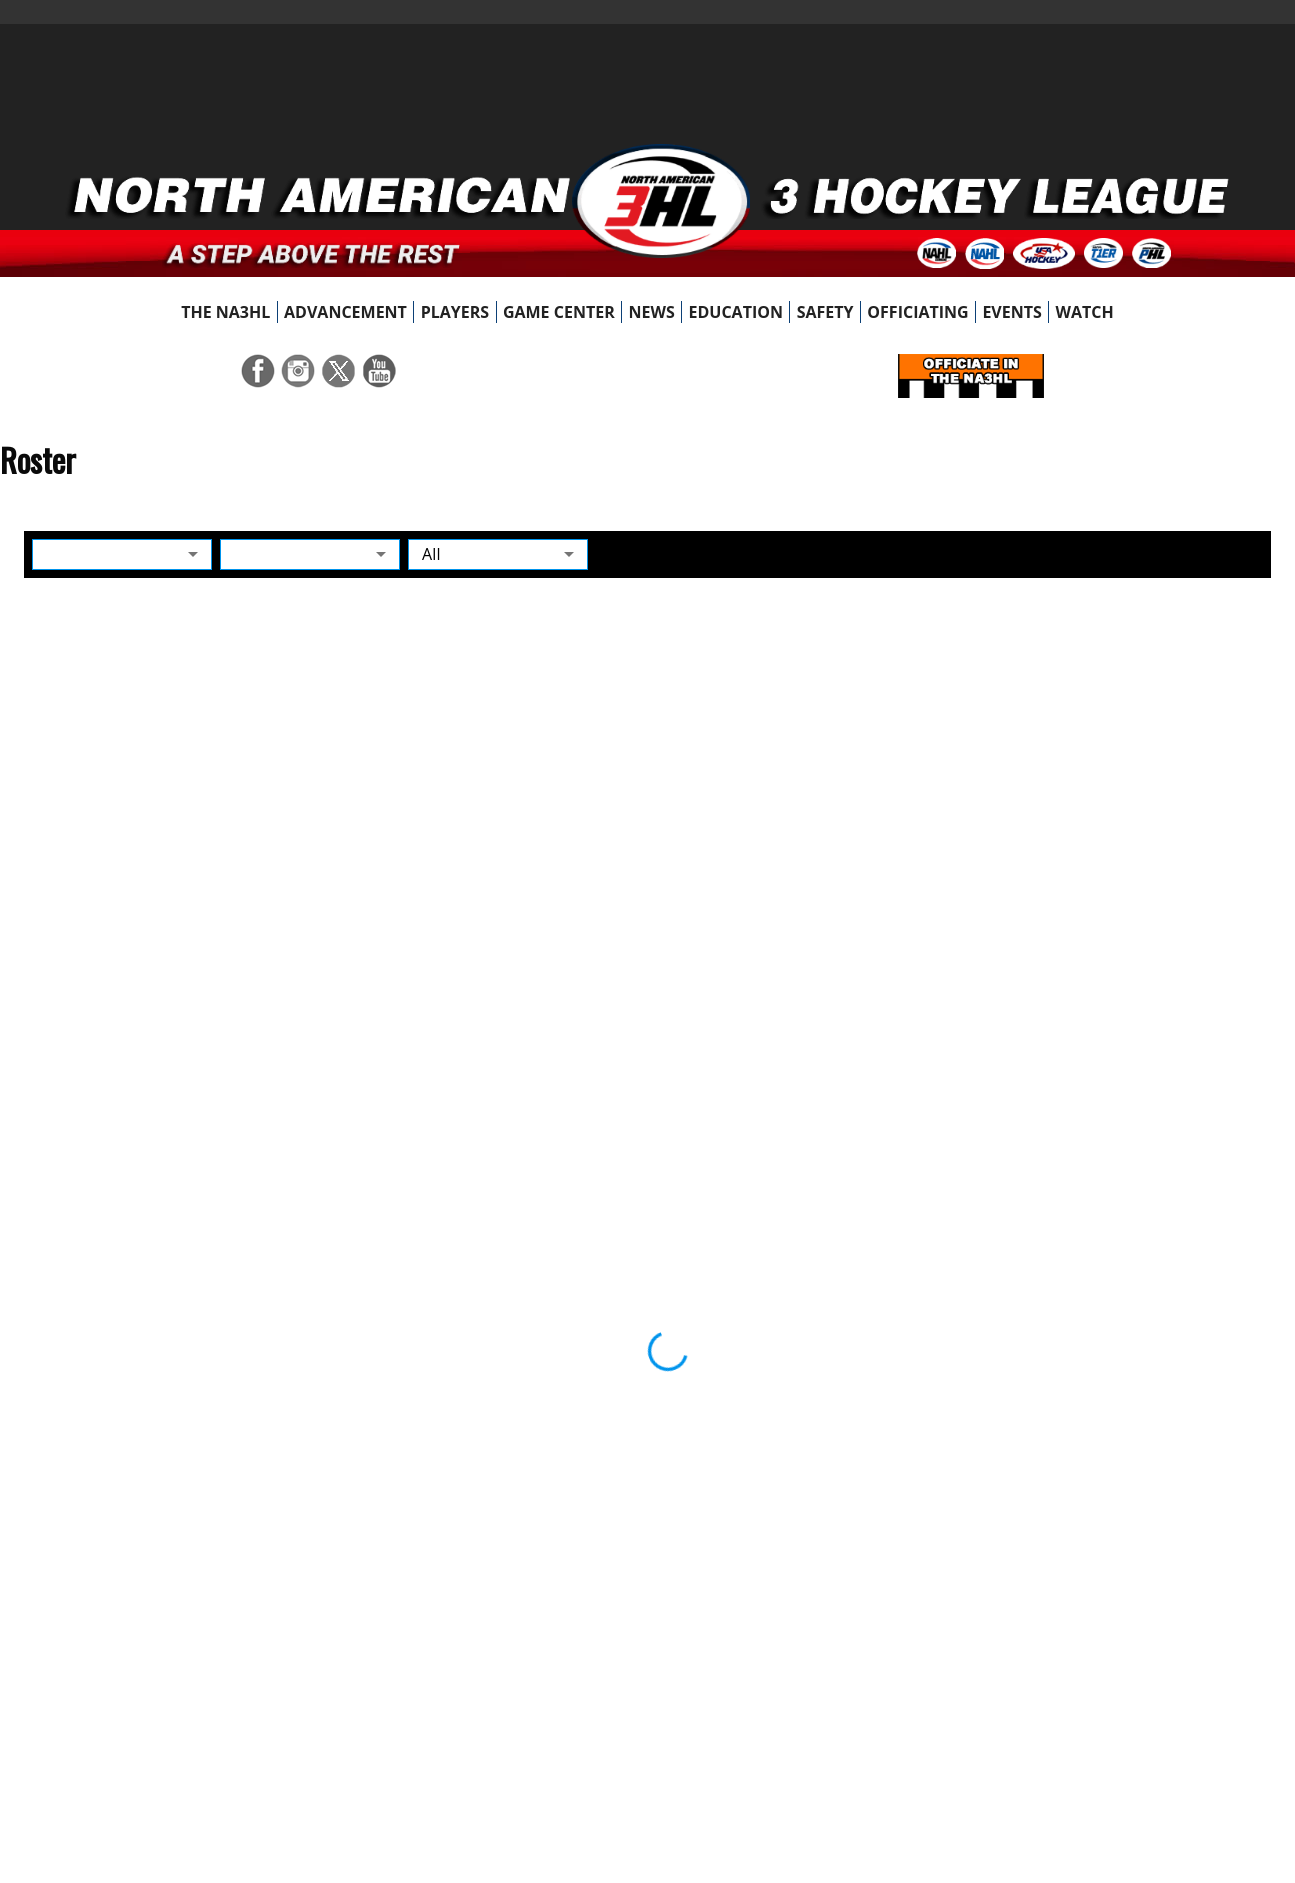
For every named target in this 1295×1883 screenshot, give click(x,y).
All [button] (431, 554)
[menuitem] (226, 312)
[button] (122, 554)
